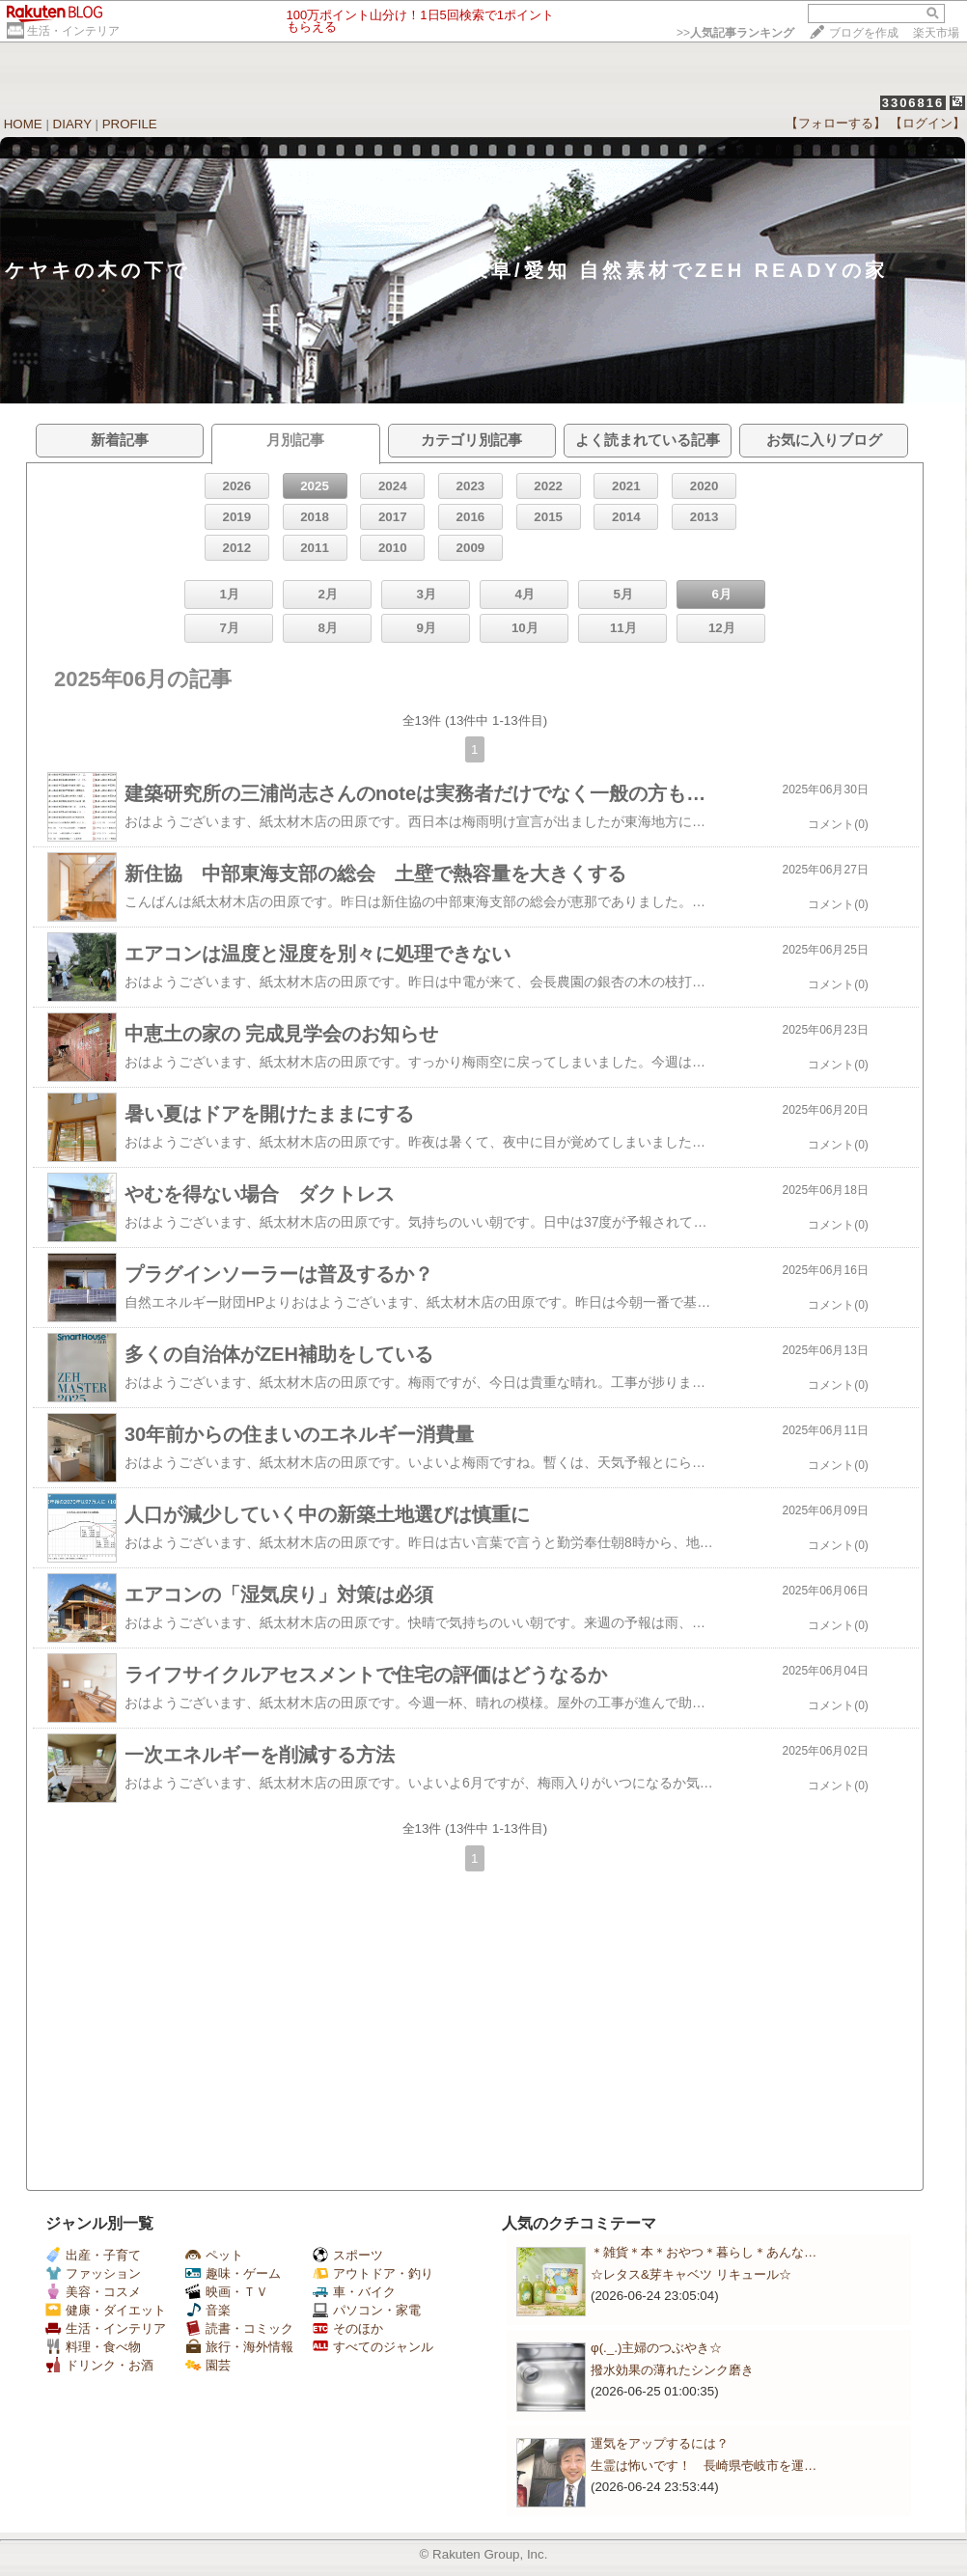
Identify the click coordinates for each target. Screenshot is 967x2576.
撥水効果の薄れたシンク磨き (672, 2370)
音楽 (208, 2310)
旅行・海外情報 (239, 2347)
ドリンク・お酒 (99, 2365)
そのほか (348, 2328)
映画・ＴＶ (226, 2292)
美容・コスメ (93, 2292)
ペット (214, 2255)
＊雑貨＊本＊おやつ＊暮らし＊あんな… (703, 2252)
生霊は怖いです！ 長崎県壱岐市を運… (703, 2465)
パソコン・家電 (367, 2310)
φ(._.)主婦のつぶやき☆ (656, 2348)
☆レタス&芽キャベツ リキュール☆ (691, 2274)
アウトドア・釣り (373, 2273)
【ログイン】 (927, 123)
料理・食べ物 (93, 2347)
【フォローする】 (836, 123)
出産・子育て (93, 2255)
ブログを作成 (863, 33)
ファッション (93, 2273)
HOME (23, 124)
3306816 (913, 103)
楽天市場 (936, 33)
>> (735, 33)
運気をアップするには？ (660, 2443)
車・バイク (354, 2292)
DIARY (72, 124)
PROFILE (129, 124)
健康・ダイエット (105, 2310)
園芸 (208, 2365)
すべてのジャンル (373, 2347)
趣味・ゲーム (233, 2273)
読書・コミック (239, 2328)
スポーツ (348, 2255)
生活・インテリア (73, 31)
